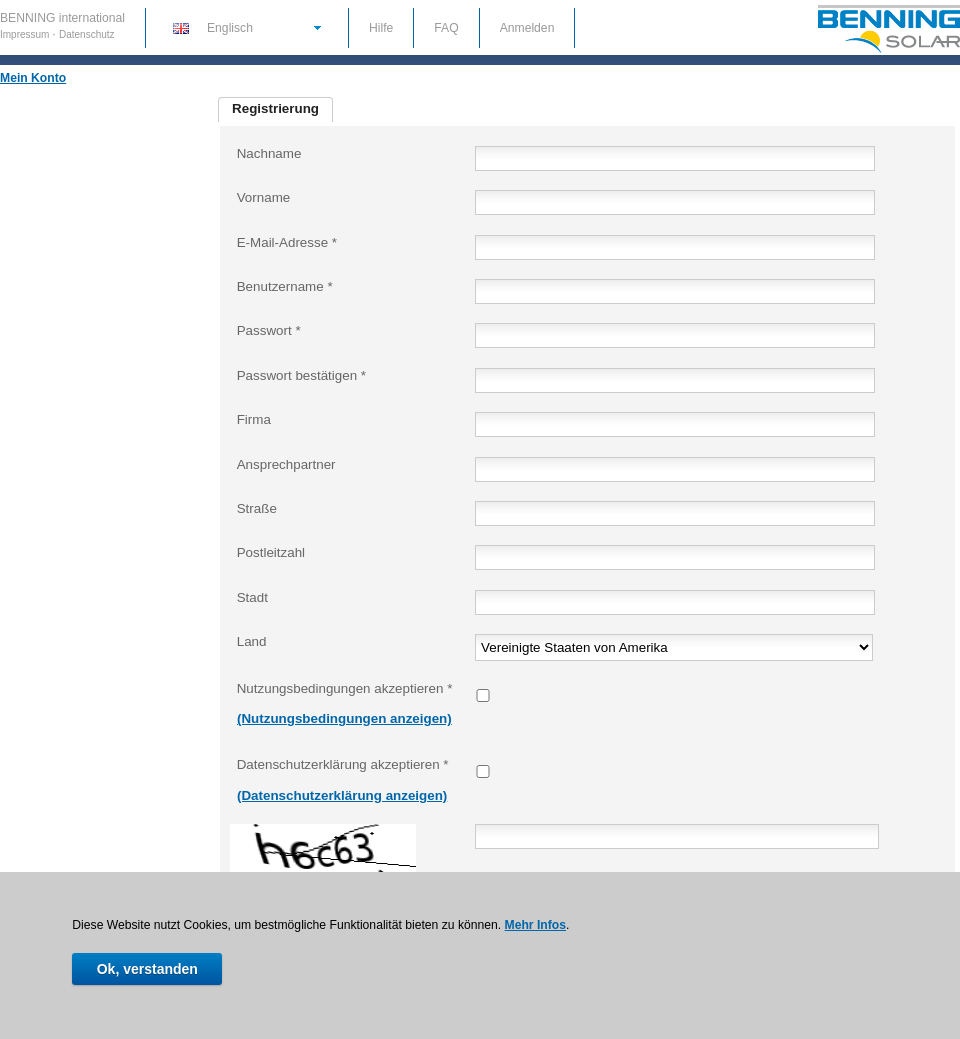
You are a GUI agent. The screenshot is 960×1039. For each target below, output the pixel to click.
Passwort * (269, 330)
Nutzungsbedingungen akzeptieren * (345, 688)
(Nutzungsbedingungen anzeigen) (344, 718)
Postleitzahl (271, 552)
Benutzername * (285, 286)
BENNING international (62, 18)
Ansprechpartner (286, 464)
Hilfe (381, 28)
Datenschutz (87, 34)
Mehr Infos (535, 925)
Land (252, 641)
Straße (257, 508)
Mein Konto (33, 78)
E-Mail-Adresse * (287, 242)
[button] (246, 27)
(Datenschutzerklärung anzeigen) (342, 795)
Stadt (252, 597)
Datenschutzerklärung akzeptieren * (343, 764)
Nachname (269, 153)
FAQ (446, 28)
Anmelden (527, 28)
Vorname (264, 197)
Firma (254, 419)
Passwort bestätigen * (301, 375)
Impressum (26, 34)
